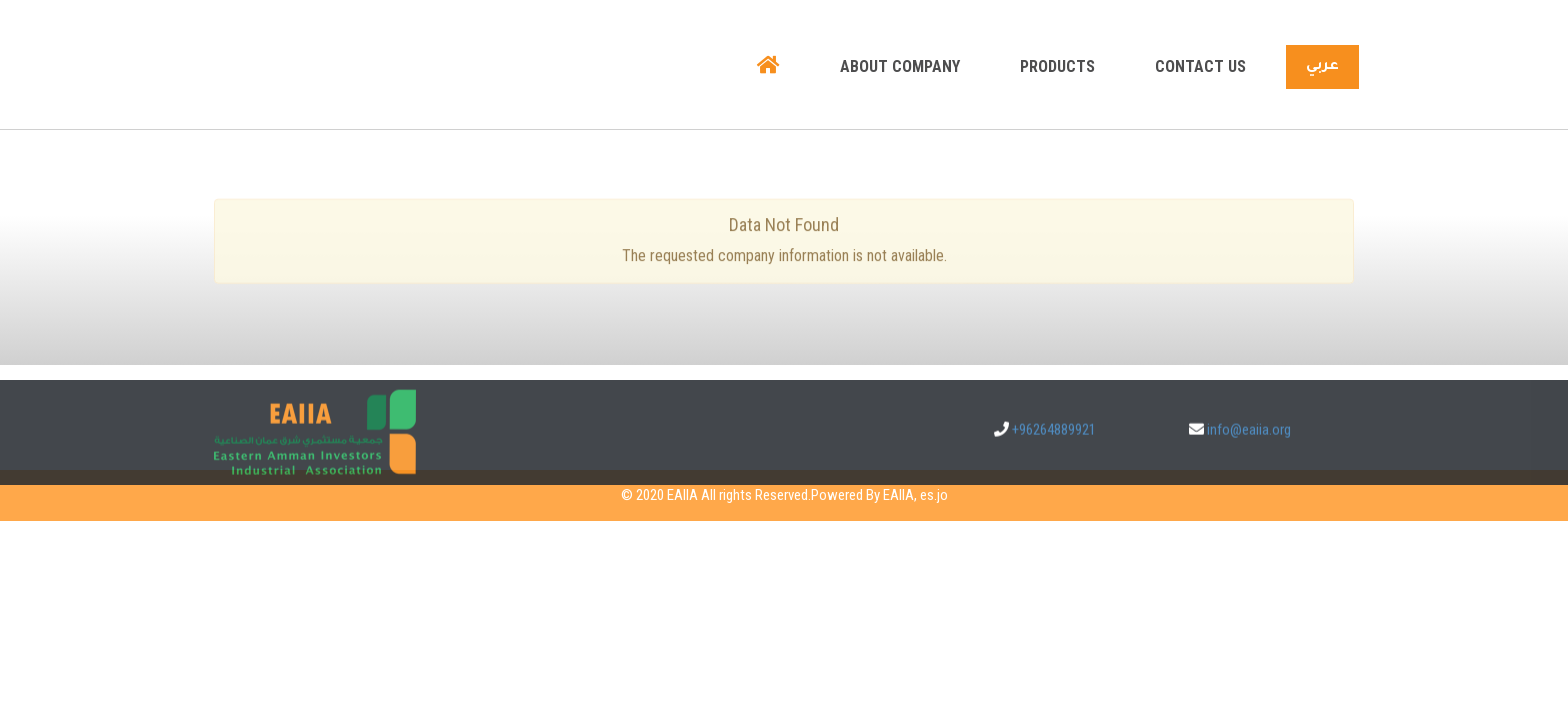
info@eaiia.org (1249, 443)
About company (900, 66)
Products (1057, 66)
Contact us (1200, 66)
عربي (1322, 67)
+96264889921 (1054, 443)
